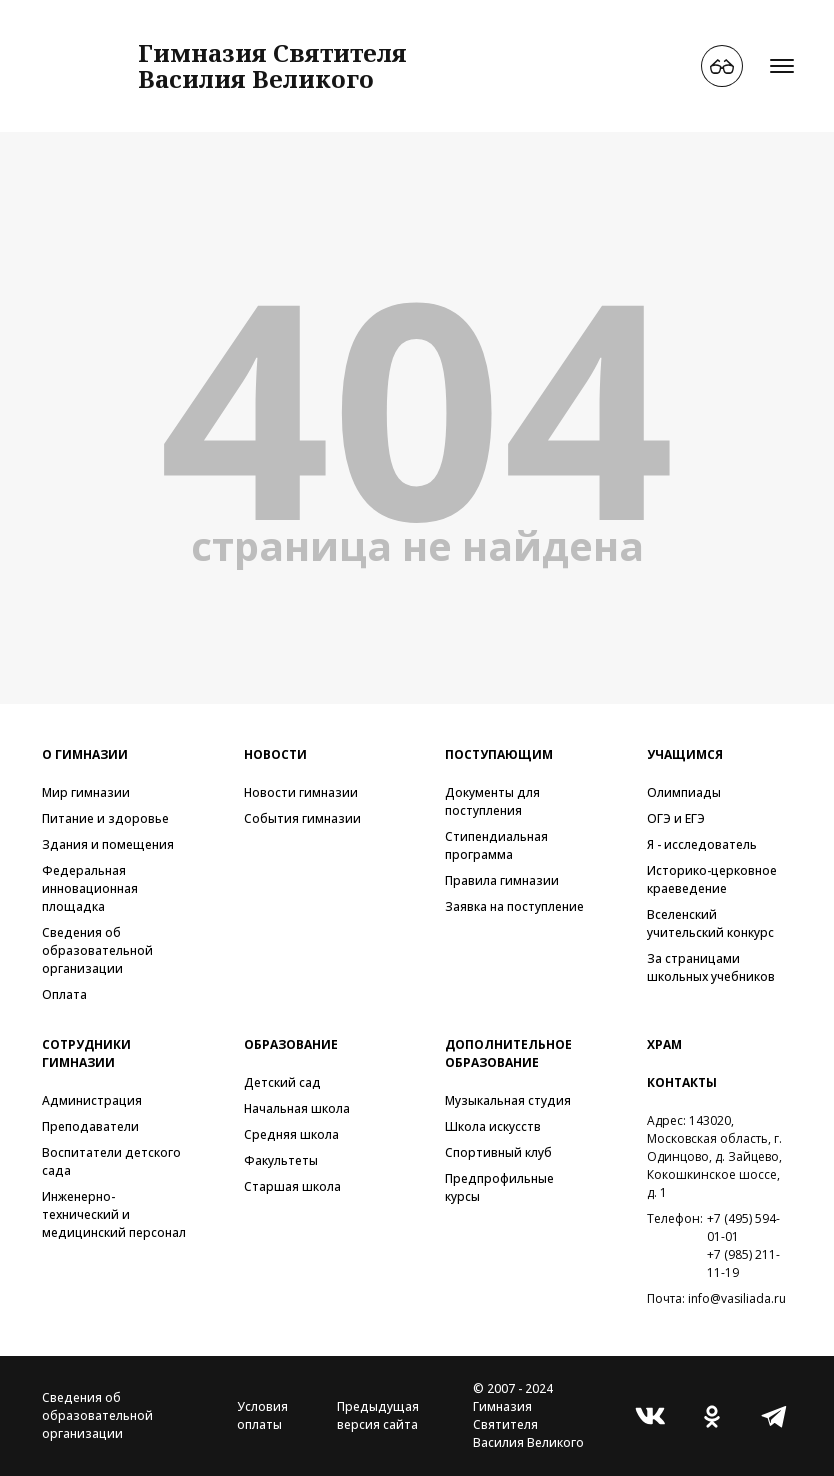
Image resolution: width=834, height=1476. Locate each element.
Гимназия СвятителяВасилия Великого (272, 65)
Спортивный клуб (498, 1152)
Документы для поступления (492, 801)
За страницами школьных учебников (711, 967)
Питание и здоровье (105, 818)
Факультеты (281, 1160)
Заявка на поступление (514, 906)
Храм (664, 1044)
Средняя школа (291, 1134)
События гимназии (302, 818)
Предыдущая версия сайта (378, 1415)
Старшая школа (292, 1186)
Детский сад (282, 1082)
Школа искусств (493, 1126)
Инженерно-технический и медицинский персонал (114, 1214)
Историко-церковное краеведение (712, 879)
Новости (275, 754)
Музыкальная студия (508, 1100)
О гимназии (85, 754)
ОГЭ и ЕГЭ (676, 818)
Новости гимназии (301, 792)
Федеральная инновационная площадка (90, 888)
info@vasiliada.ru (737, 1298)
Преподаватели (90, 1126)
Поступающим (499, 754)
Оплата (64, 994)
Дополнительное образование (508, 1053)
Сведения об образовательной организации (97, 950)
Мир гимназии (86, 792)
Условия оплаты (262, 1415)
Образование (291, 1044)
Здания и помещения (108, 844)
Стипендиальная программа (496, 845)
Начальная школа (297, 1108)
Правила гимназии (502, 880)
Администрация (92, 1100)
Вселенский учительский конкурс (710, 923)
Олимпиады (684, 792)
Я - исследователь (702, 844)
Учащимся (685, 754)
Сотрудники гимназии (86, 1053)
